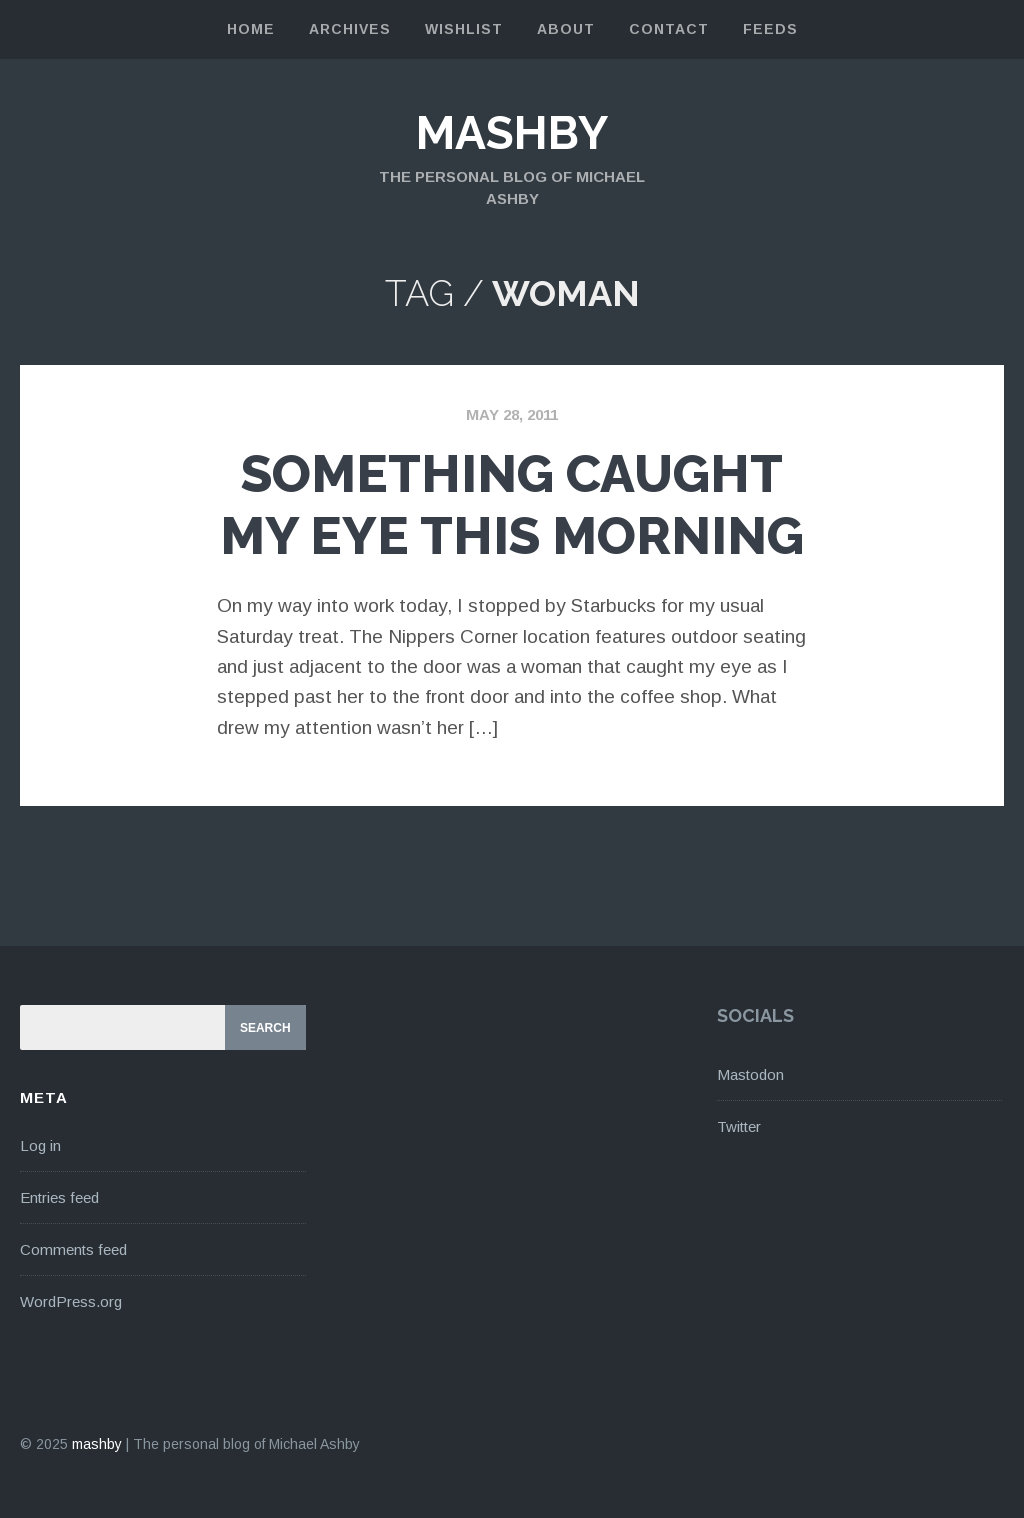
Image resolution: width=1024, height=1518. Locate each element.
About (566, 29)
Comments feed (73, 1249)
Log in (40, 1145)
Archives (350, 29)
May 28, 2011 (512, 414)
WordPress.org (71, 1301)
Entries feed (59, 1197)
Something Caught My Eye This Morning (512, 504)
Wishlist (464, 29)
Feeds (770, 29)
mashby (512, 133)
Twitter (739, 1126)
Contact (669, 29)
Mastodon (750, 1074)
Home (251, 29)
